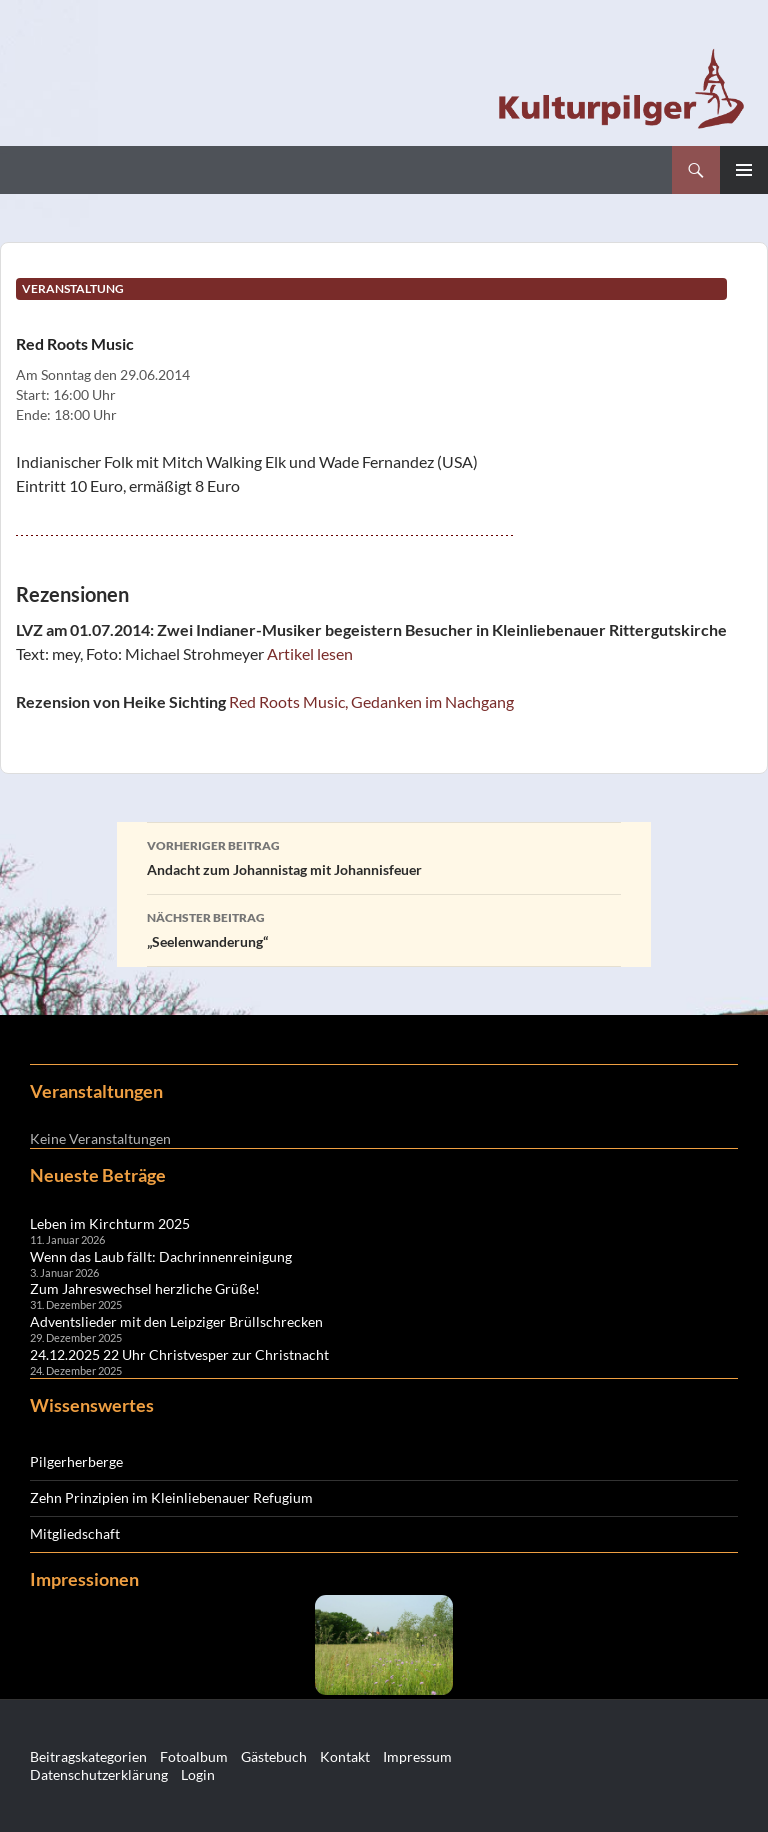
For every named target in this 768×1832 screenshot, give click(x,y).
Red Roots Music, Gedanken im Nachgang (371, 701)
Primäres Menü (744, 170)
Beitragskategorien (88, 1756)
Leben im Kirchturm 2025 (110, 1223)
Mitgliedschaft (75, 1533)
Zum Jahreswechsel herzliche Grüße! (145, 1288)
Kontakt (345, 1756)
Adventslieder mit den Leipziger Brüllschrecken (176, 1321)
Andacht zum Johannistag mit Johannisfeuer (384, 856)
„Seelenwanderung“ (384, 928)
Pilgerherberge (76, 1461)
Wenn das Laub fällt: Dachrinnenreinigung (161, 1256)
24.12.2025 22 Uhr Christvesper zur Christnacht (179, 1354)
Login (198, 1774)
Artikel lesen (310, 653)
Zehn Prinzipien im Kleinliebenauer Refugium (171, 1497)
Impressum (417, 1756)
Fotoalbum (194, 1756)
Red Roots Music (75, 343)
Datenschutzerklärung (99, 1774)
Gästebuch (274, 1756)
